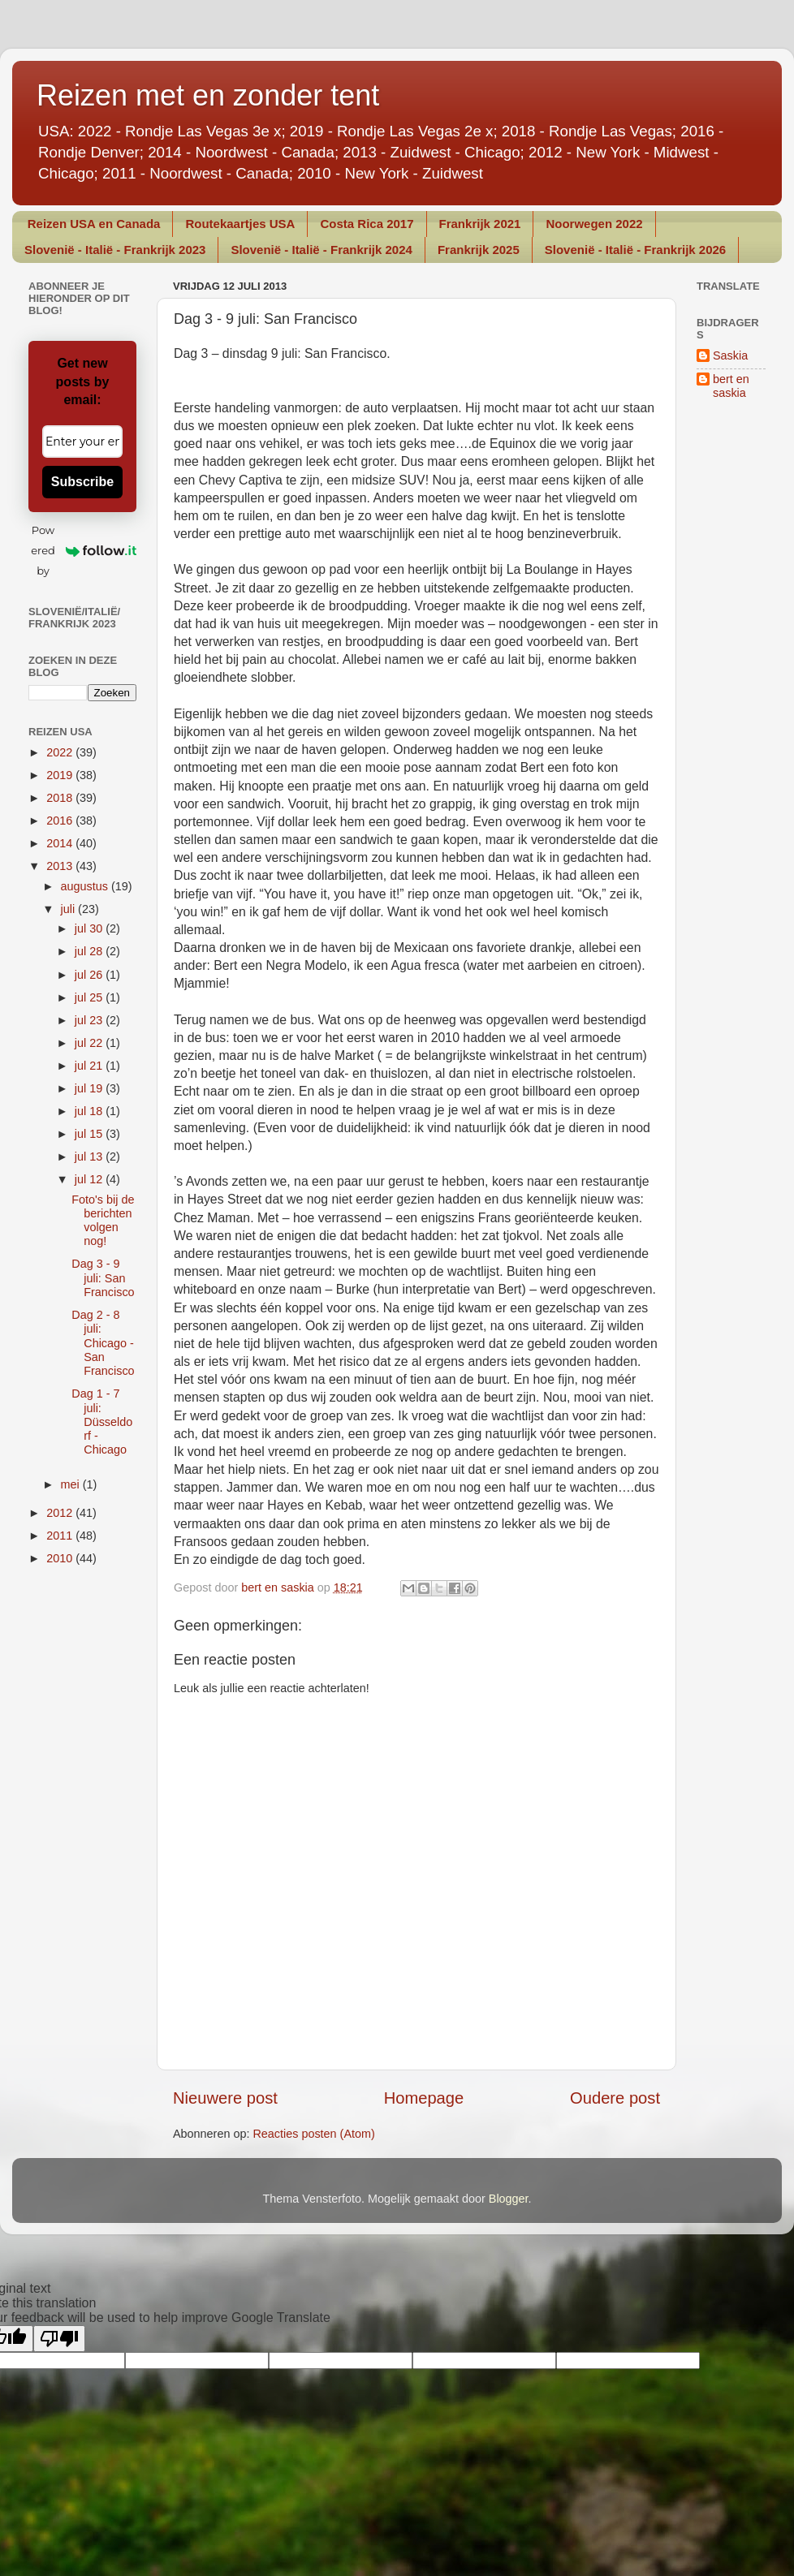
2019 (61, 775)
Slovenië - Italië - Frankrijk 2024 (321, 249)
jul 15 (90, 1133)
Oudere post (615, 2098)
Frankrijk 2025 (479, 249)
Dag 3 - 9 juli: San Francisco (102, 1278)
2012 (61, 1512)
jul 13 (90, 1156)
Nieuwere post (225, 2098)
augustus (86, 886)
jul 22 (90, 1042)
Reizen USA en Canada (94, 223)
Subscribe (82, 482)
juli (70, 908)
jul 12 (90, 1179)
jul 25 (90, 997)
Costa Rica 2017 (366, 223)
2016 (61, 820)
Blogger (509, 2198)
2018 (61, 797)
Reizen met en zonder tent (208, 95)
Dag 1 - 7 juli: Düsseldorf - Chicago (101, 1421)
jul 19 (90, 1088)
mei (72, 1484)
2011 (61, 1535)
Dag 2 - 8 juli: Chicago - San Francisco (102, 1342)
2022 (61, 752)
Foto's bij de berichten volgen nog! (102, 1220)
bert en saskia (731, 386)
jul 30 (90, 928)
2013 (61, 865)
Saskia (730, 355)
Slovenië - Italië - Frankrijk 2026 (635, 249)
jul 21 (90, 1065)
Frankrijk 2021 (480, 223)
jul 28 (90, 951)
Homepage (424, 2098)
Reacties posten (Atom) (313, 2133)
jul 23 (90, 1020)
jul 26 (90, 974)
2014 (61, 843)
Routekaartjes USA (240, 223)
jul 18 (90, 1111)
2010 (61, 1558)
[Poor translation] (59, 2338)
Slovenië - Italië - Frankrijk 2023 (114, 249)
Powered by (83, 550)
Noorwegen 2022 (594, 223)
